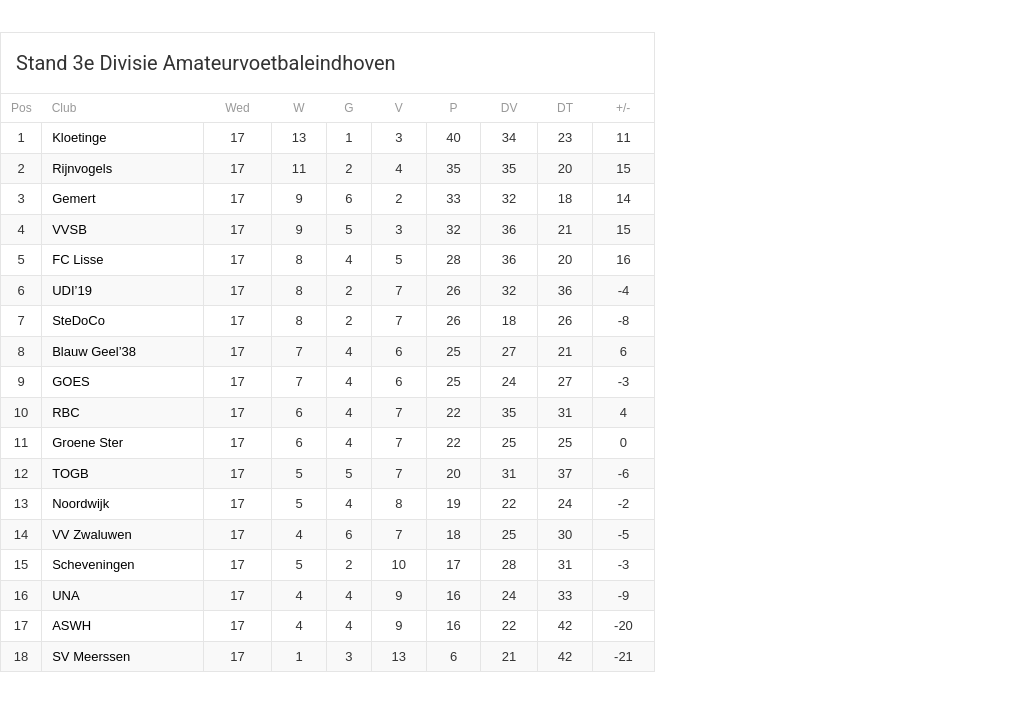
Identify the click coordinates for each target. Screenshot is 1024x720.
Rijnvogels (82, 168)
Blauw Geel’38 (94, 351)
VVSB (69, 229)
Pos (21, 108)
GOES (71, 381)
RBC (65, 412)
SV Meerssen (91, 656)
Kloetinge (79, 137)
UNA (65, 595)
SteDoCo (78, 320)
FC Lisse (77, 259)
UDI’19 (72, 290)
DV (509, 108)
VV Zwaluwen (91, 534)
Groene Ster (87, 442)
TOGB (70, 473)
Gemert (73, 198)
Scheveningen (93, 564)
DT (565, 108)
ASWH (71, 625)
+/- (623, 108)
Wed (237, 108)
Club (64, 108)
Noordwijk (80, 503)
